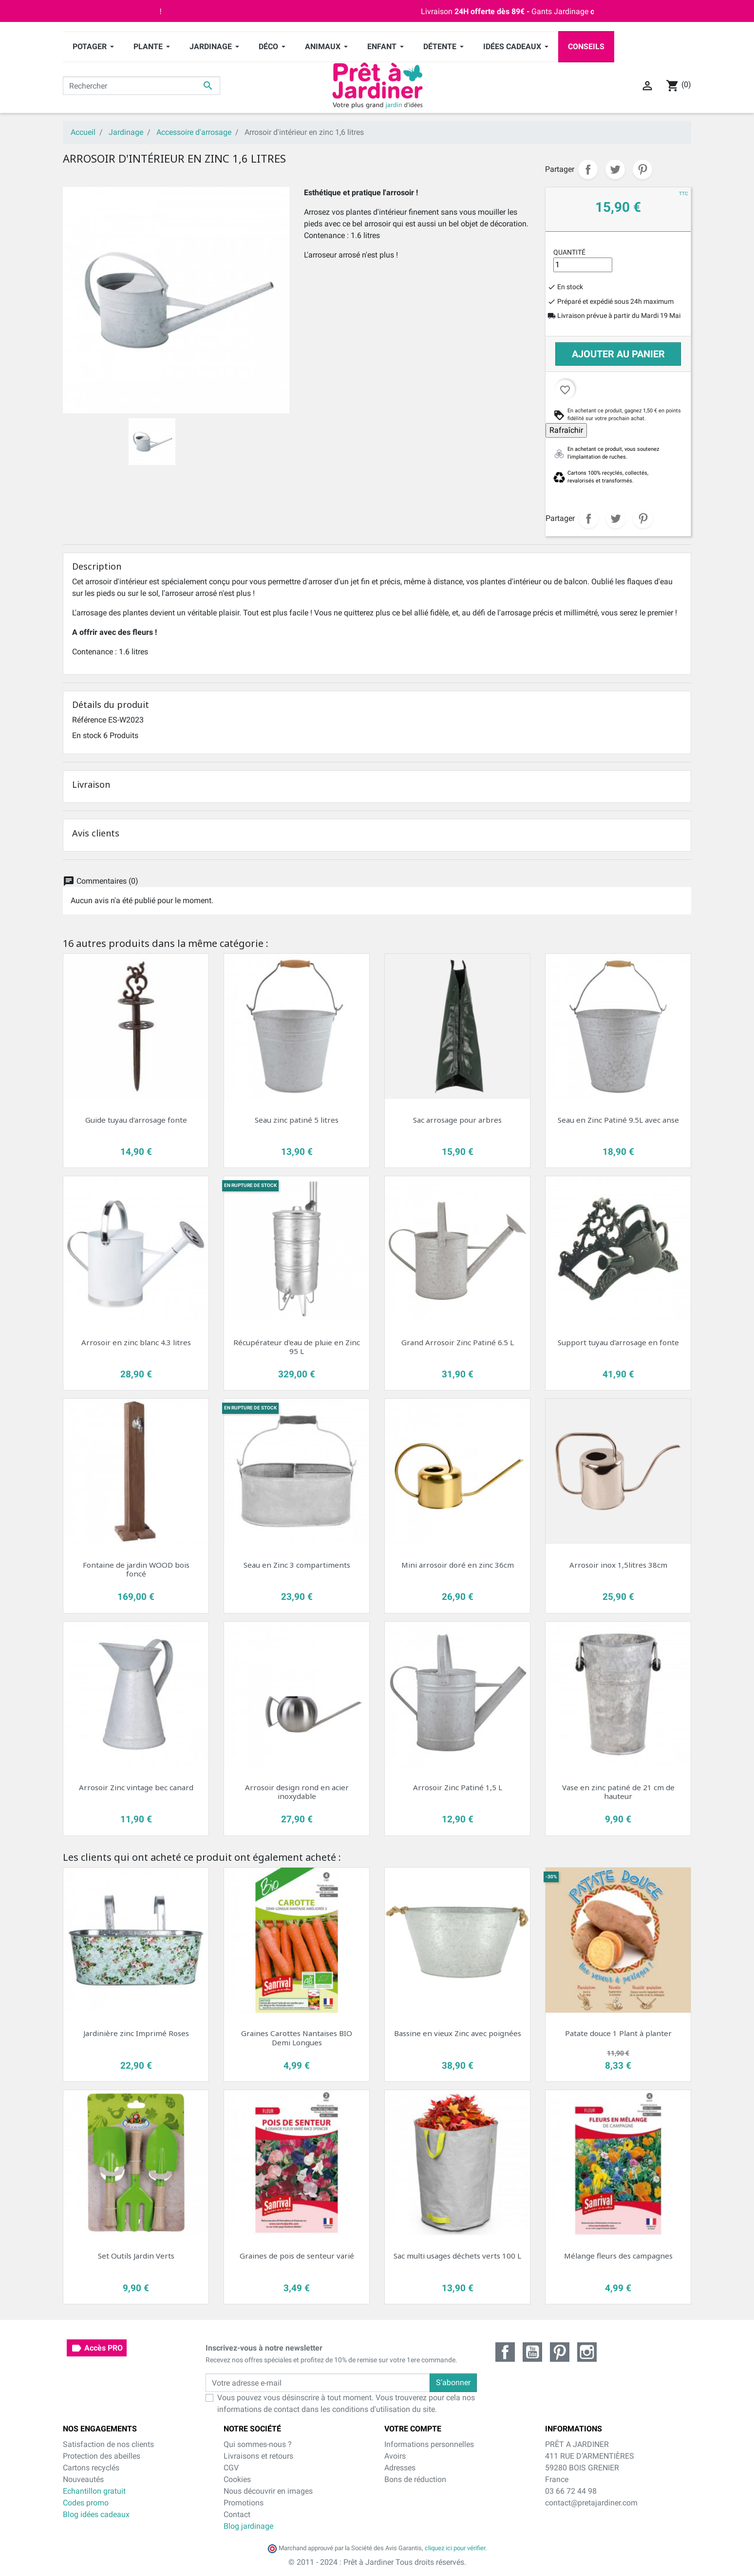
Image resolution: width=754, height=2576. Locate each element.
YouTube (532, 2352)
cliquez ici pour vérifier (455, 2548)
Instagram (587, 2352)
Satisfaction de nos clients (108, 2444)
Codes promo (86, 2502)
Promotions (244, 2502)
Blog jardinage (248, 2526)
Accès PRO (97, 2348)
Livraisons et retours (258, 2456)
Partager (588, 169)
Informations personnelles (429, 2444)
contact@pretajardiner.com (591, 2502)
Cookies (237, 2479)
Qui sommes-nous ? (258, 2444)
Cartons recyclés (91, 2467)
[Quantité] (582, 265)
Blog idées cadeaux (96, 2514)
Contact (237, 2514)
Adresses (399, 2467)
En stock (86, 735)
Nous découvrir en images (268, 2491)
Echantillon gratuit (94, 2491)
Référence (89, 719)
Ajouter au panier (618, 354)
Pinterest (642, 169)
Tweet (615, 169)
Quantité (569, 252)
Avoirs (395, 2456)
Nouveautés (83, 2479)
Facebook (505, 2352)
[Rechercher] (141, 85)
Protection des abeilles (101, 2456)
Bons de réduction (415, 2479)
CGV (231, 2467)
